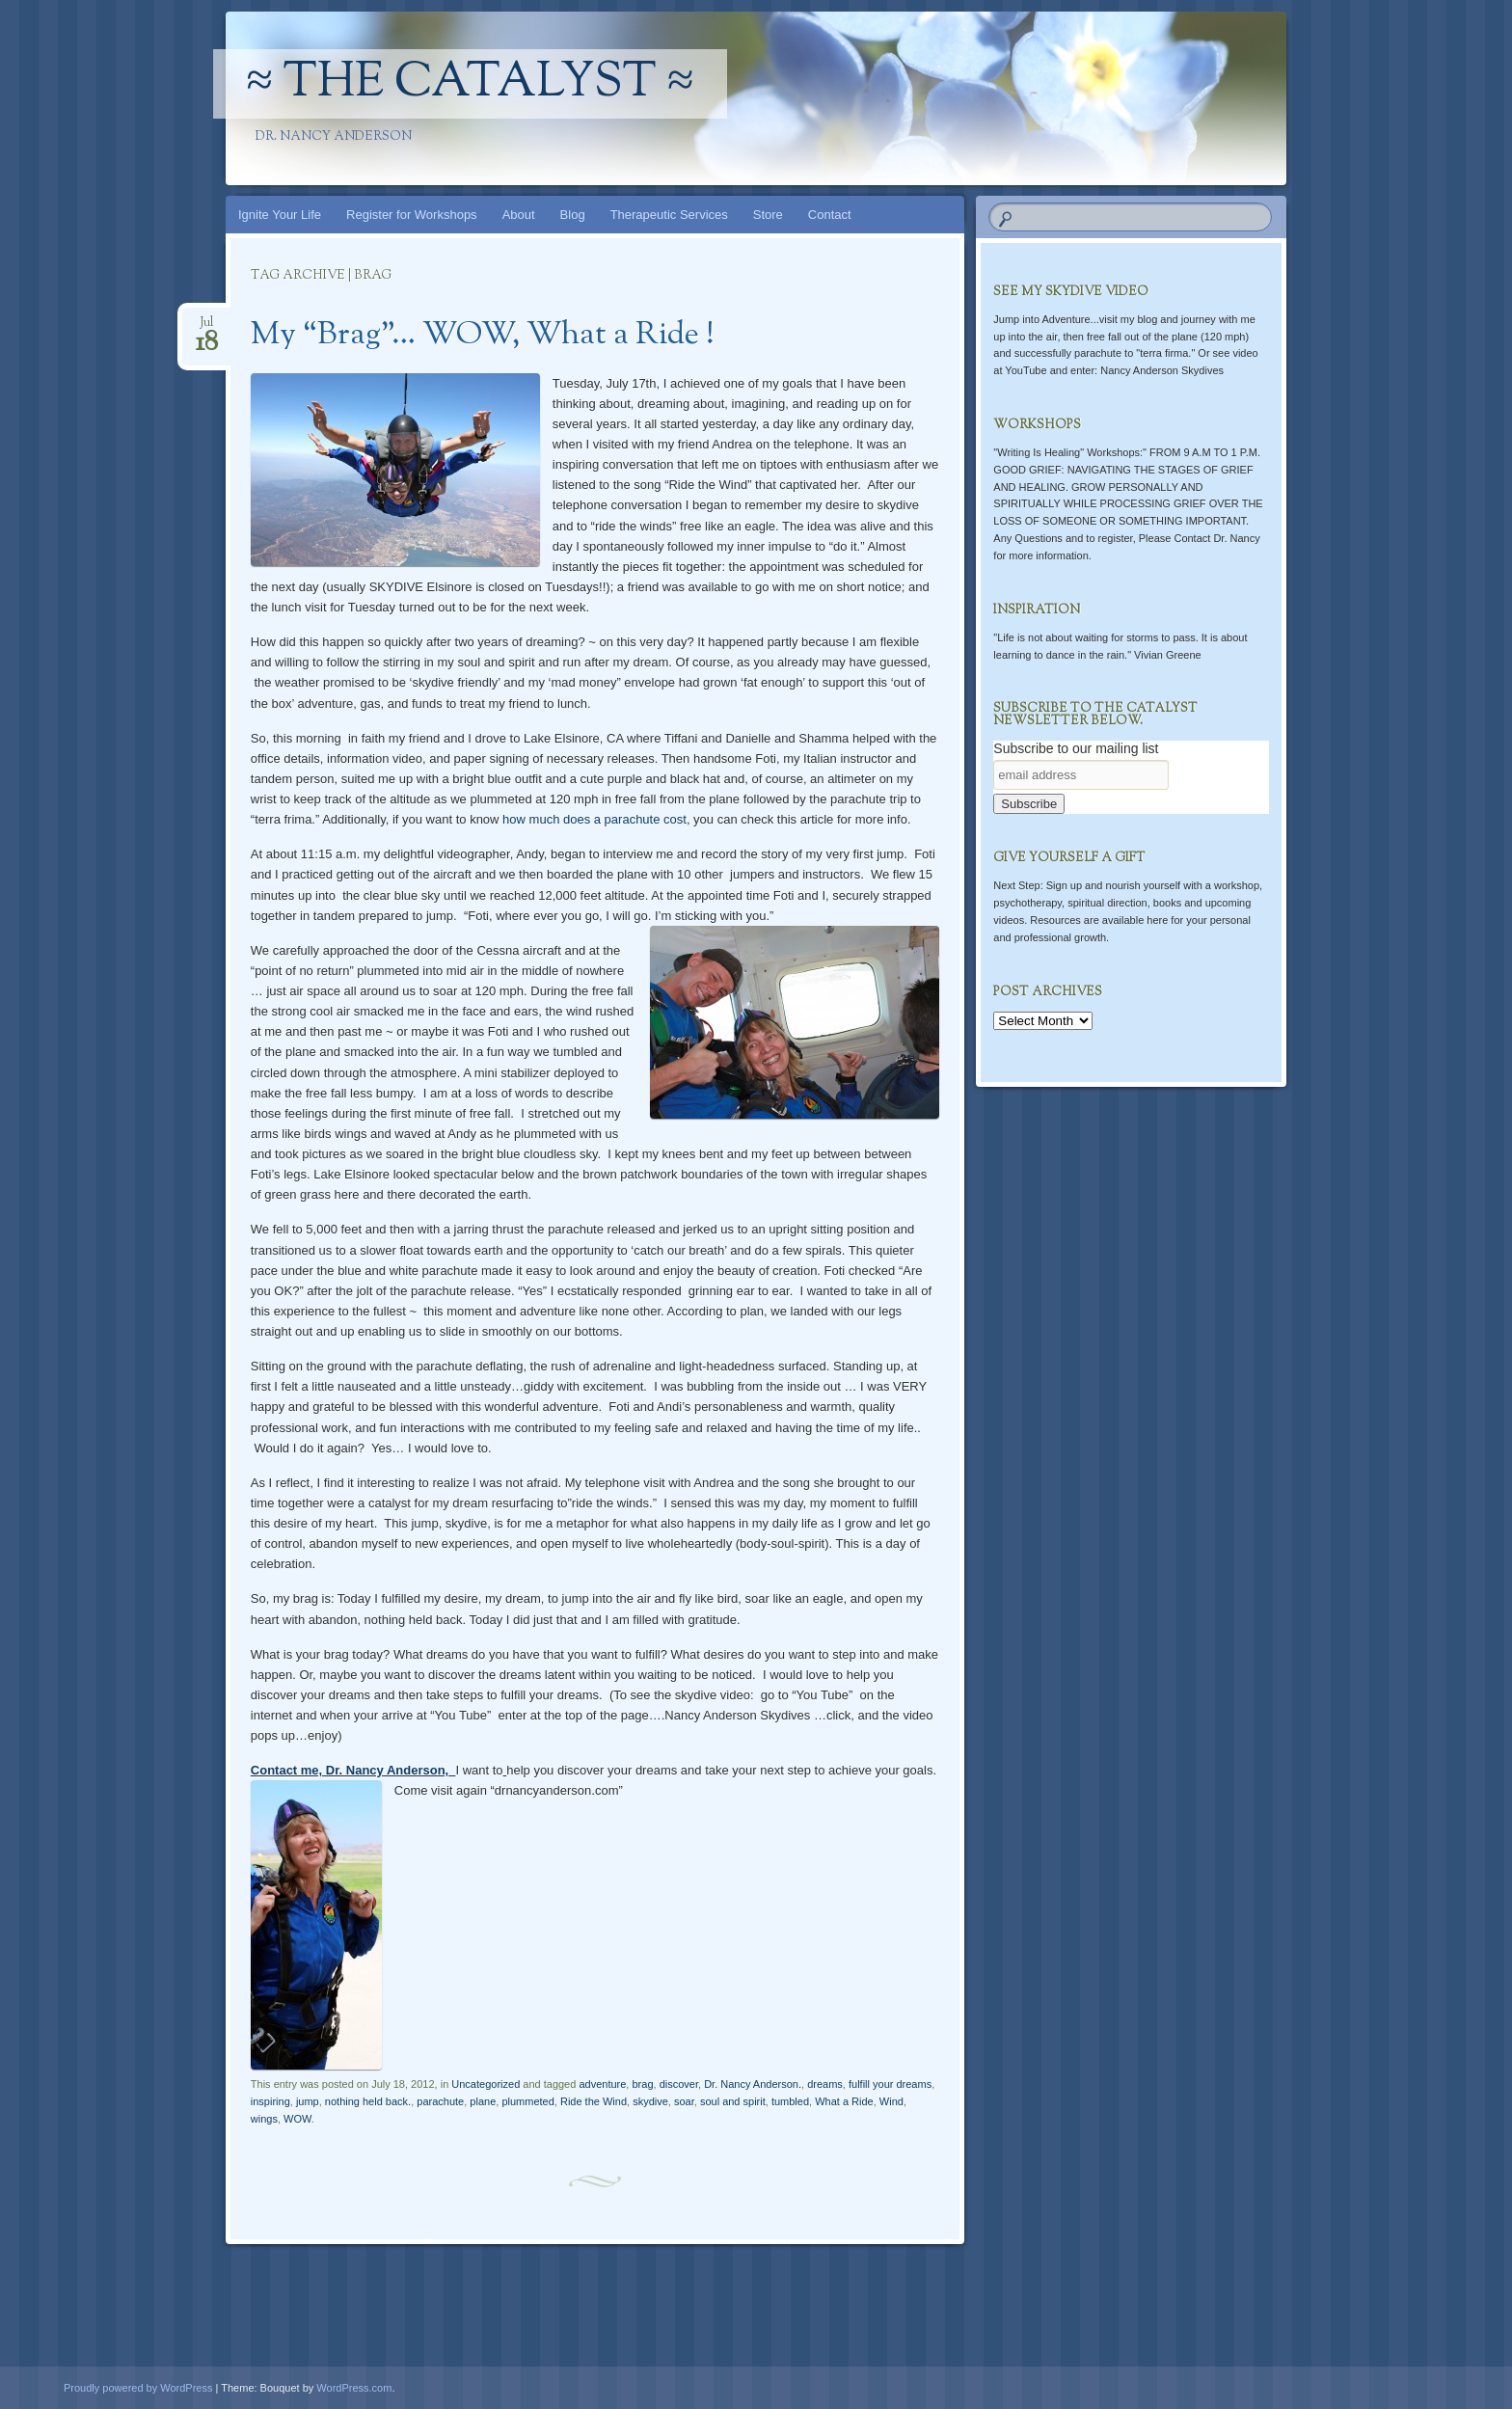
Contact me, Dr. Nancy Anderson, (349, 1770)
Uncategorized (485, 2084)
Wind (891, 2101)
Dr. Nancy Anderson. (752, 2084)
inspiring (270, 2101)
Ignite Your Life (279, 214)
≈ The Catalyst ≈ (470, 84)
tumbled (790, 2101)
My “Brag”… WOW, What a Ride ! (483, 335)
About (518, 214)
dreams (825, 2084)
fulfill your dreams (890, 2084)
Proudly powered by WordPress (138, 2388)
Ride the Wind (593, 2101)
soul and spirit (733, 2101)
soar (684, 2101)
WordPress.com (354, 2388)
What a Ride (844, 2101)
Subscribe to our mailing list (1075, 748)
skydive (650, 2101)
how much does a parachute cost (594, 819)
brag (642, 2084)
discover (679, 2084)
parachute (440, 2101)
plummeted (527, 2101)
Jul (207, 328)
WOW (297, 2119)
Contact (829, 214)
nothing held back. (368, 2101)
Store (768, 214)
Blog (572, 214)
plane (483, 2101)
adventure (602, 2084)
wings (264, 2119)
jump (307, 2101)
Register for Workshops (411, 214)
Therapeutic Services (669, 214)
